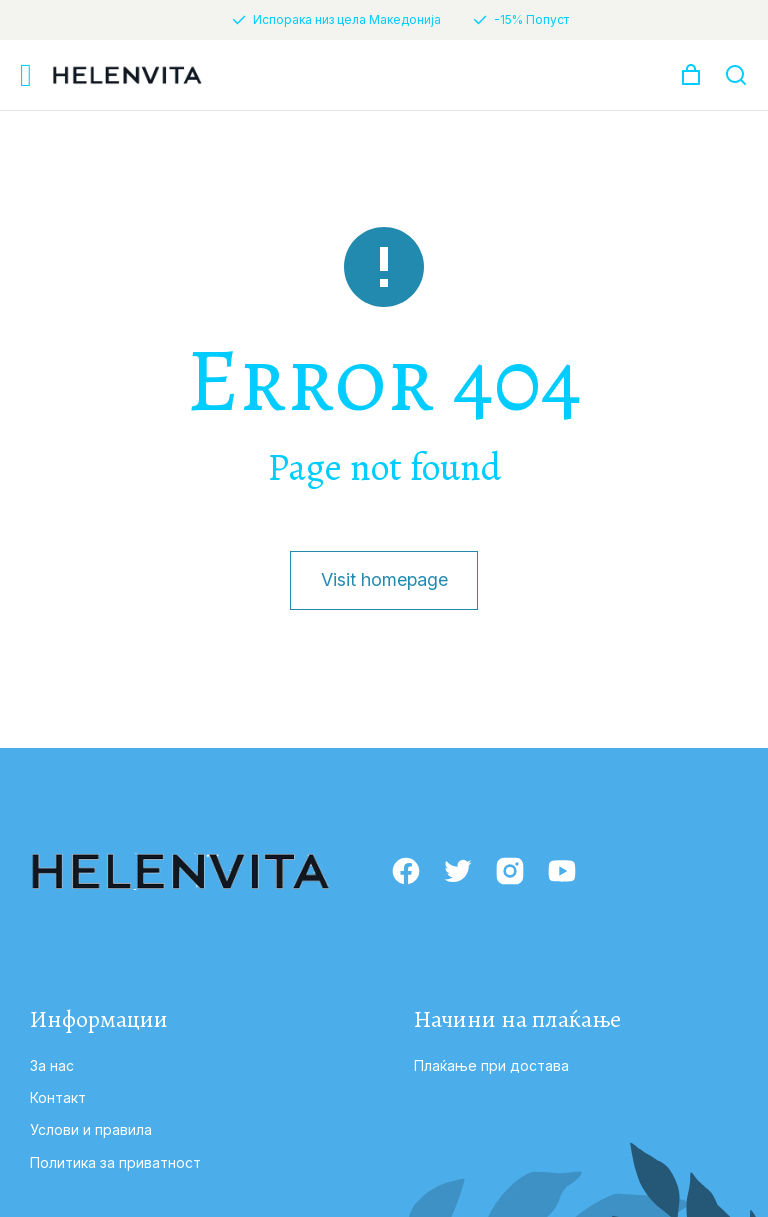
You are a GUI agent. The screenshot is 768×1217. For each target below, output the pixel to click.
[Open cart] (691, 75)
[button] (26, 75)
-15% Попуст (531, 19)
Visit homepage (384, 579)
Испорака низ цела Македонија (347, 19)
